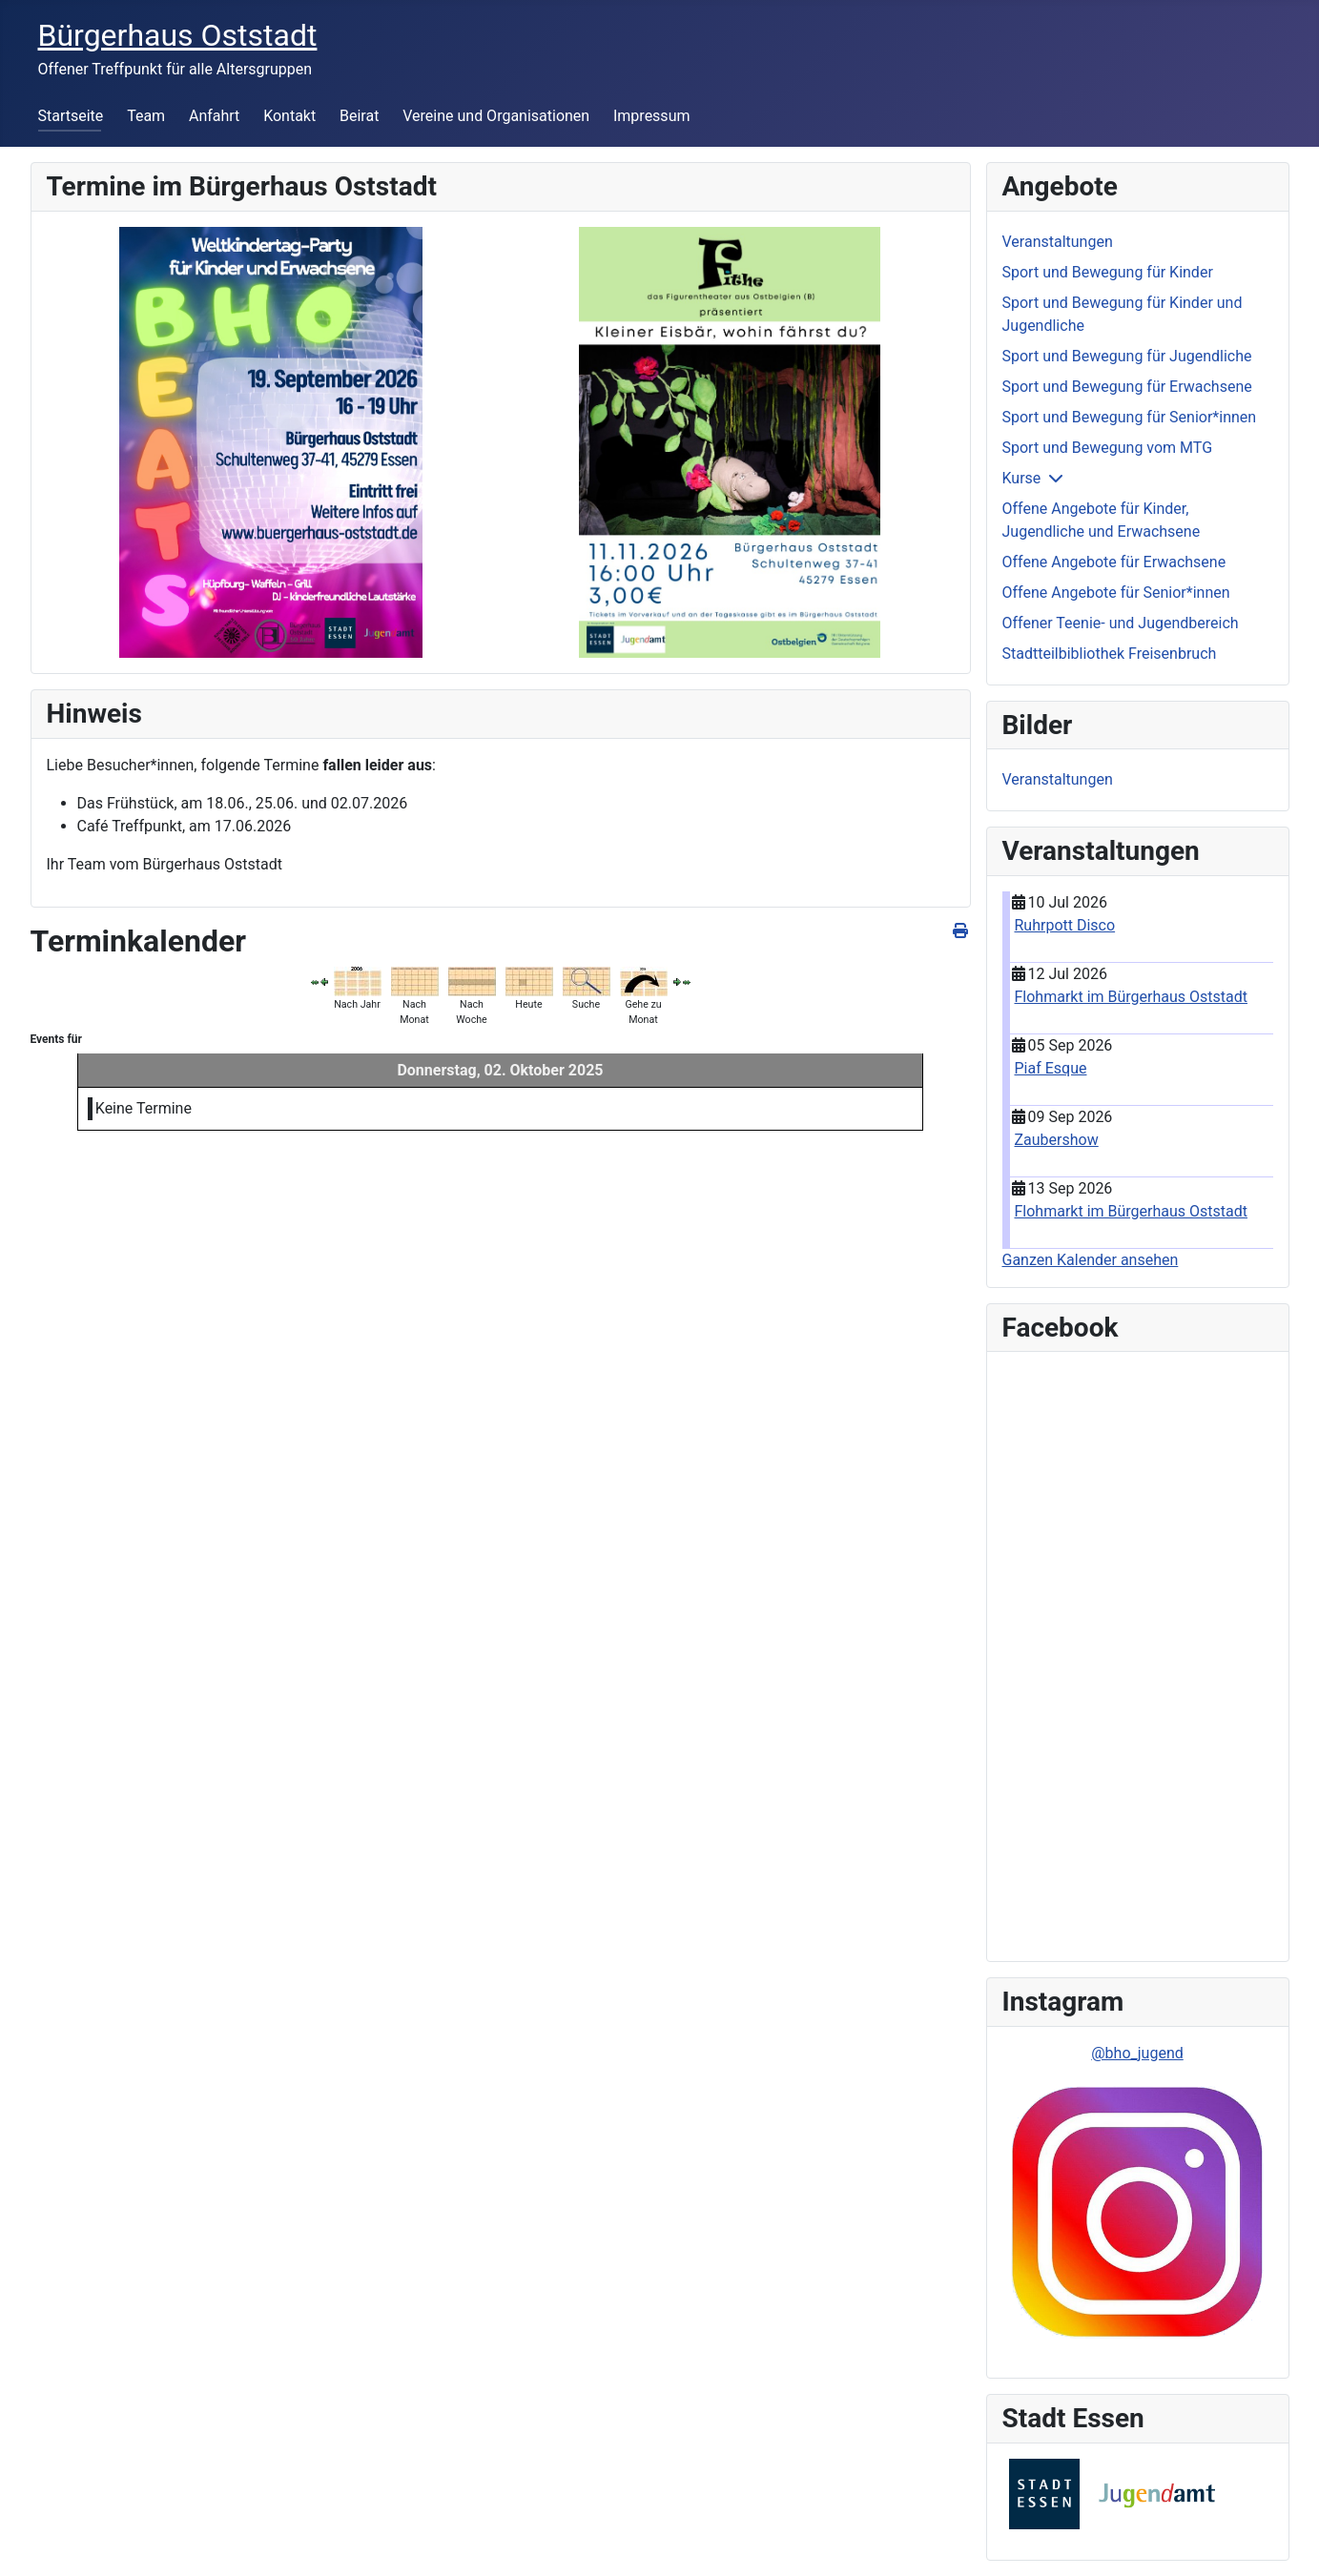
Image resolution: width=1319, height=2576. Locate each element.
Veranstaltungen (1057, 242)
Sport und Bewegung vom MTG (1107, 448)
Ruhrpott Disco (1065, 925)
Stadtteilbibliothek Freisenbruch (1109, 653)
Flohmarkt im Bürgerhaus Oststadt (1131, 997)
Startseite (71, 116)
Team (146, 116)
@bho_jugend (1137, 2053)
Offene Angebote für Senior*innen (1116, 592)
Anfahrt (214, 116)
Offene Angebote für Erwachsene (1114, 562)
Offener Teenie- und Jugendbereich (1120, 623)
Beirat (359, 116)
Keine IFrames (1138, 1653)
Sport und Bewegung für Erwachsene (1127, 387)
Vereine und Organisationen (495, 116)
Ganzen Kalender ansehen (1090, 1260)
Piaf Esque (1051, 1068)
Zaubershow (1057, 1140)
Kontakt (289, 116)
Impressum (651, 116)
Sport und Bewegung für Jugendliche (1127, 356)
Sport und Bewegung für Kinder (1107, 272)
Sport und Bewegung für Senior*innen (1129, 417)
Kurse (1021, 478)
